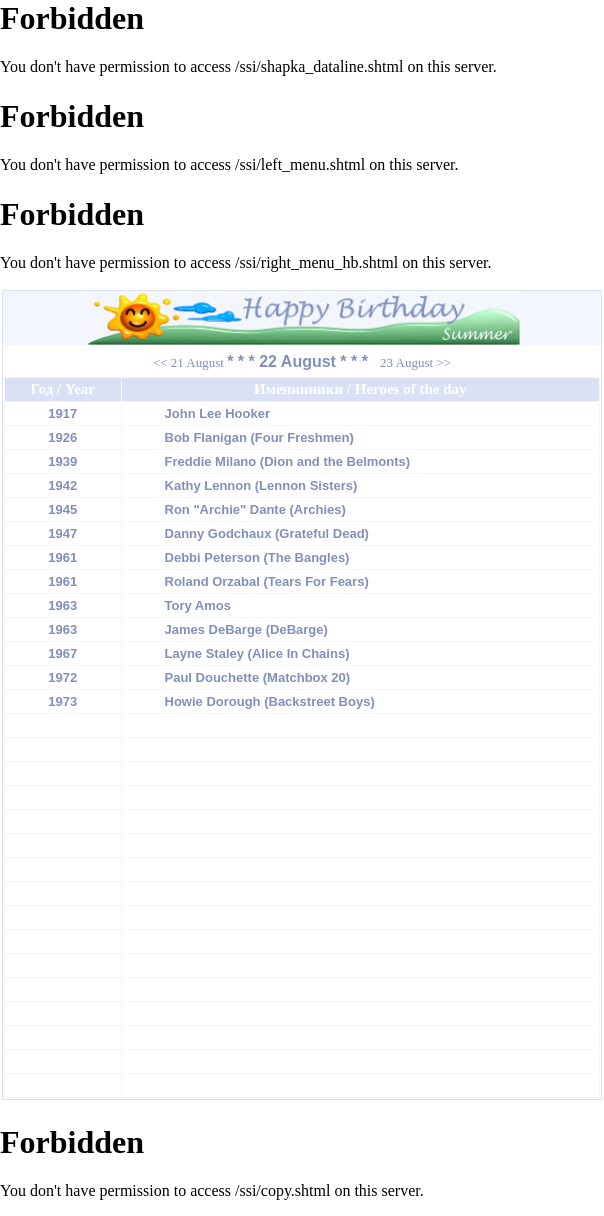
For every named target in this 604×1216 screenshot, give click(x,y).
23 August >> (415, 362)
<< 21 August (188, 362)
